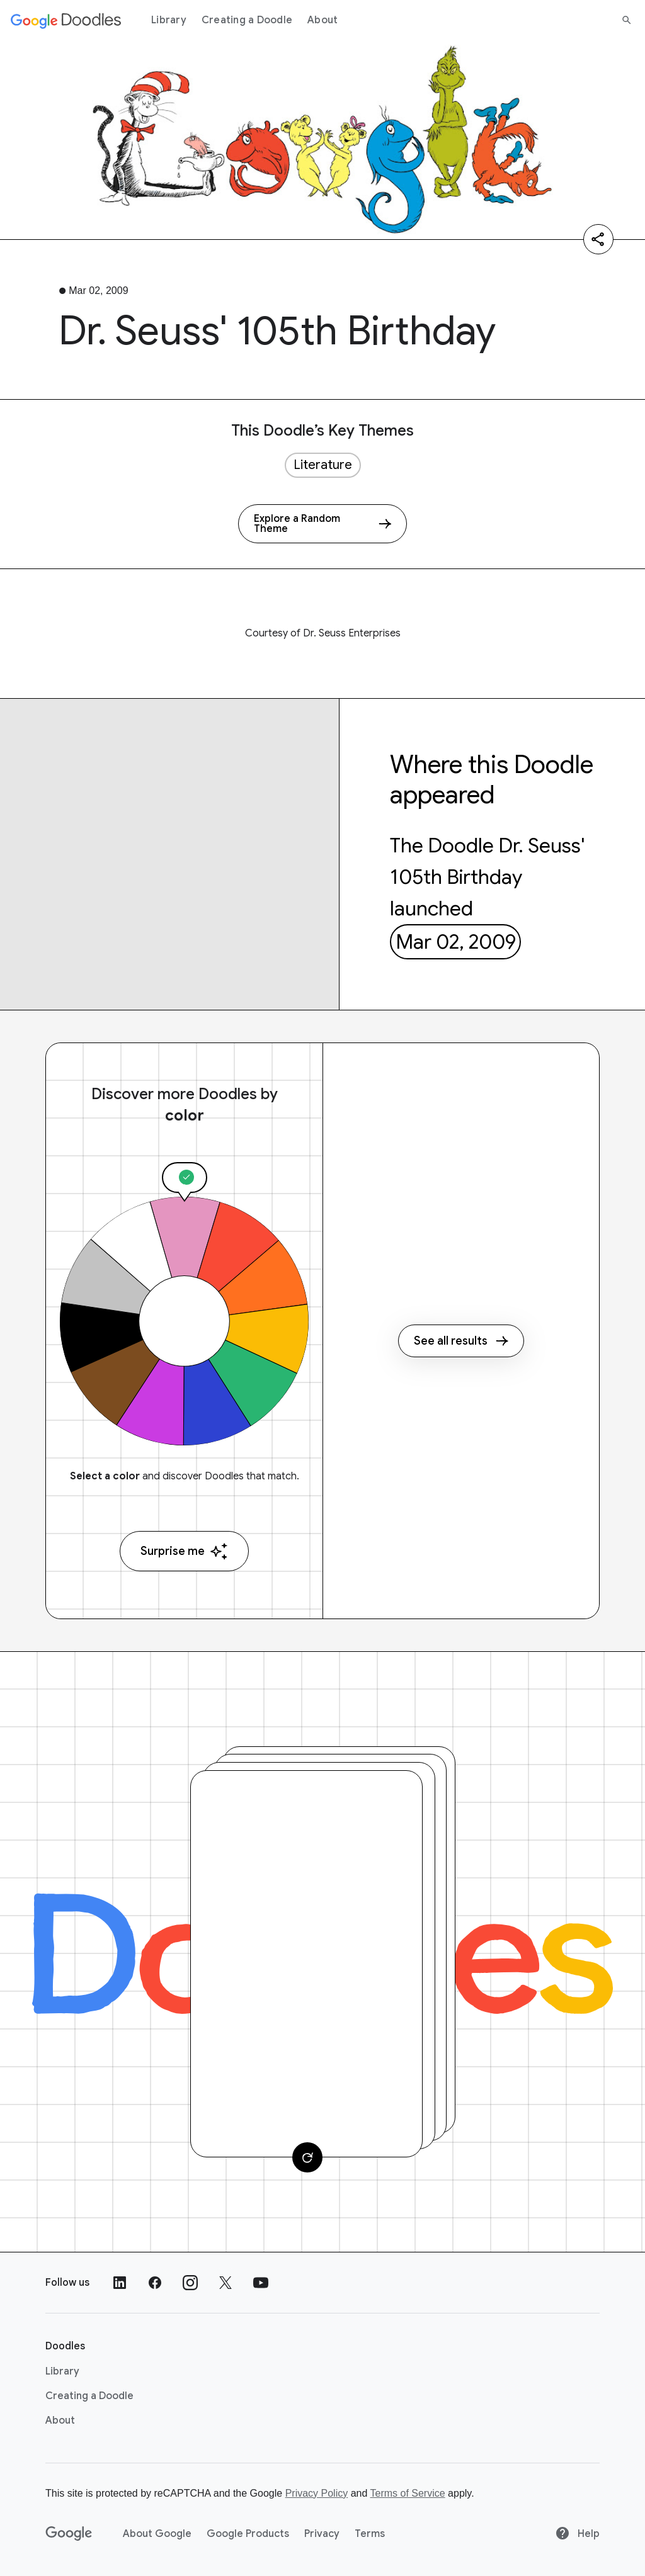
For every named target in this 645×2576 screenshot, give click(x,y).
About (322, 20)
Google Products (248, 2534)
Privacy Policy (316, 2493)
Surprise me (184, 1551)
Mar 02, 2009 (456, 941)
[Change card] (307, 2157)
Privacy (322, 2534)
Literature (323, 465)
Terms (370, 2534)
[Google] (69, 2533)
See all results (461, 1341)
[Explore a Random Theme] (322, 523)
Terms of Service (407, 2493)
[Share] (598, 239)
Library (168, 20)
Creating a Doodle (247, 20)
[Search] (627, 20)
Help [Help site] (577, 2533)
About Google (157, 2534)
